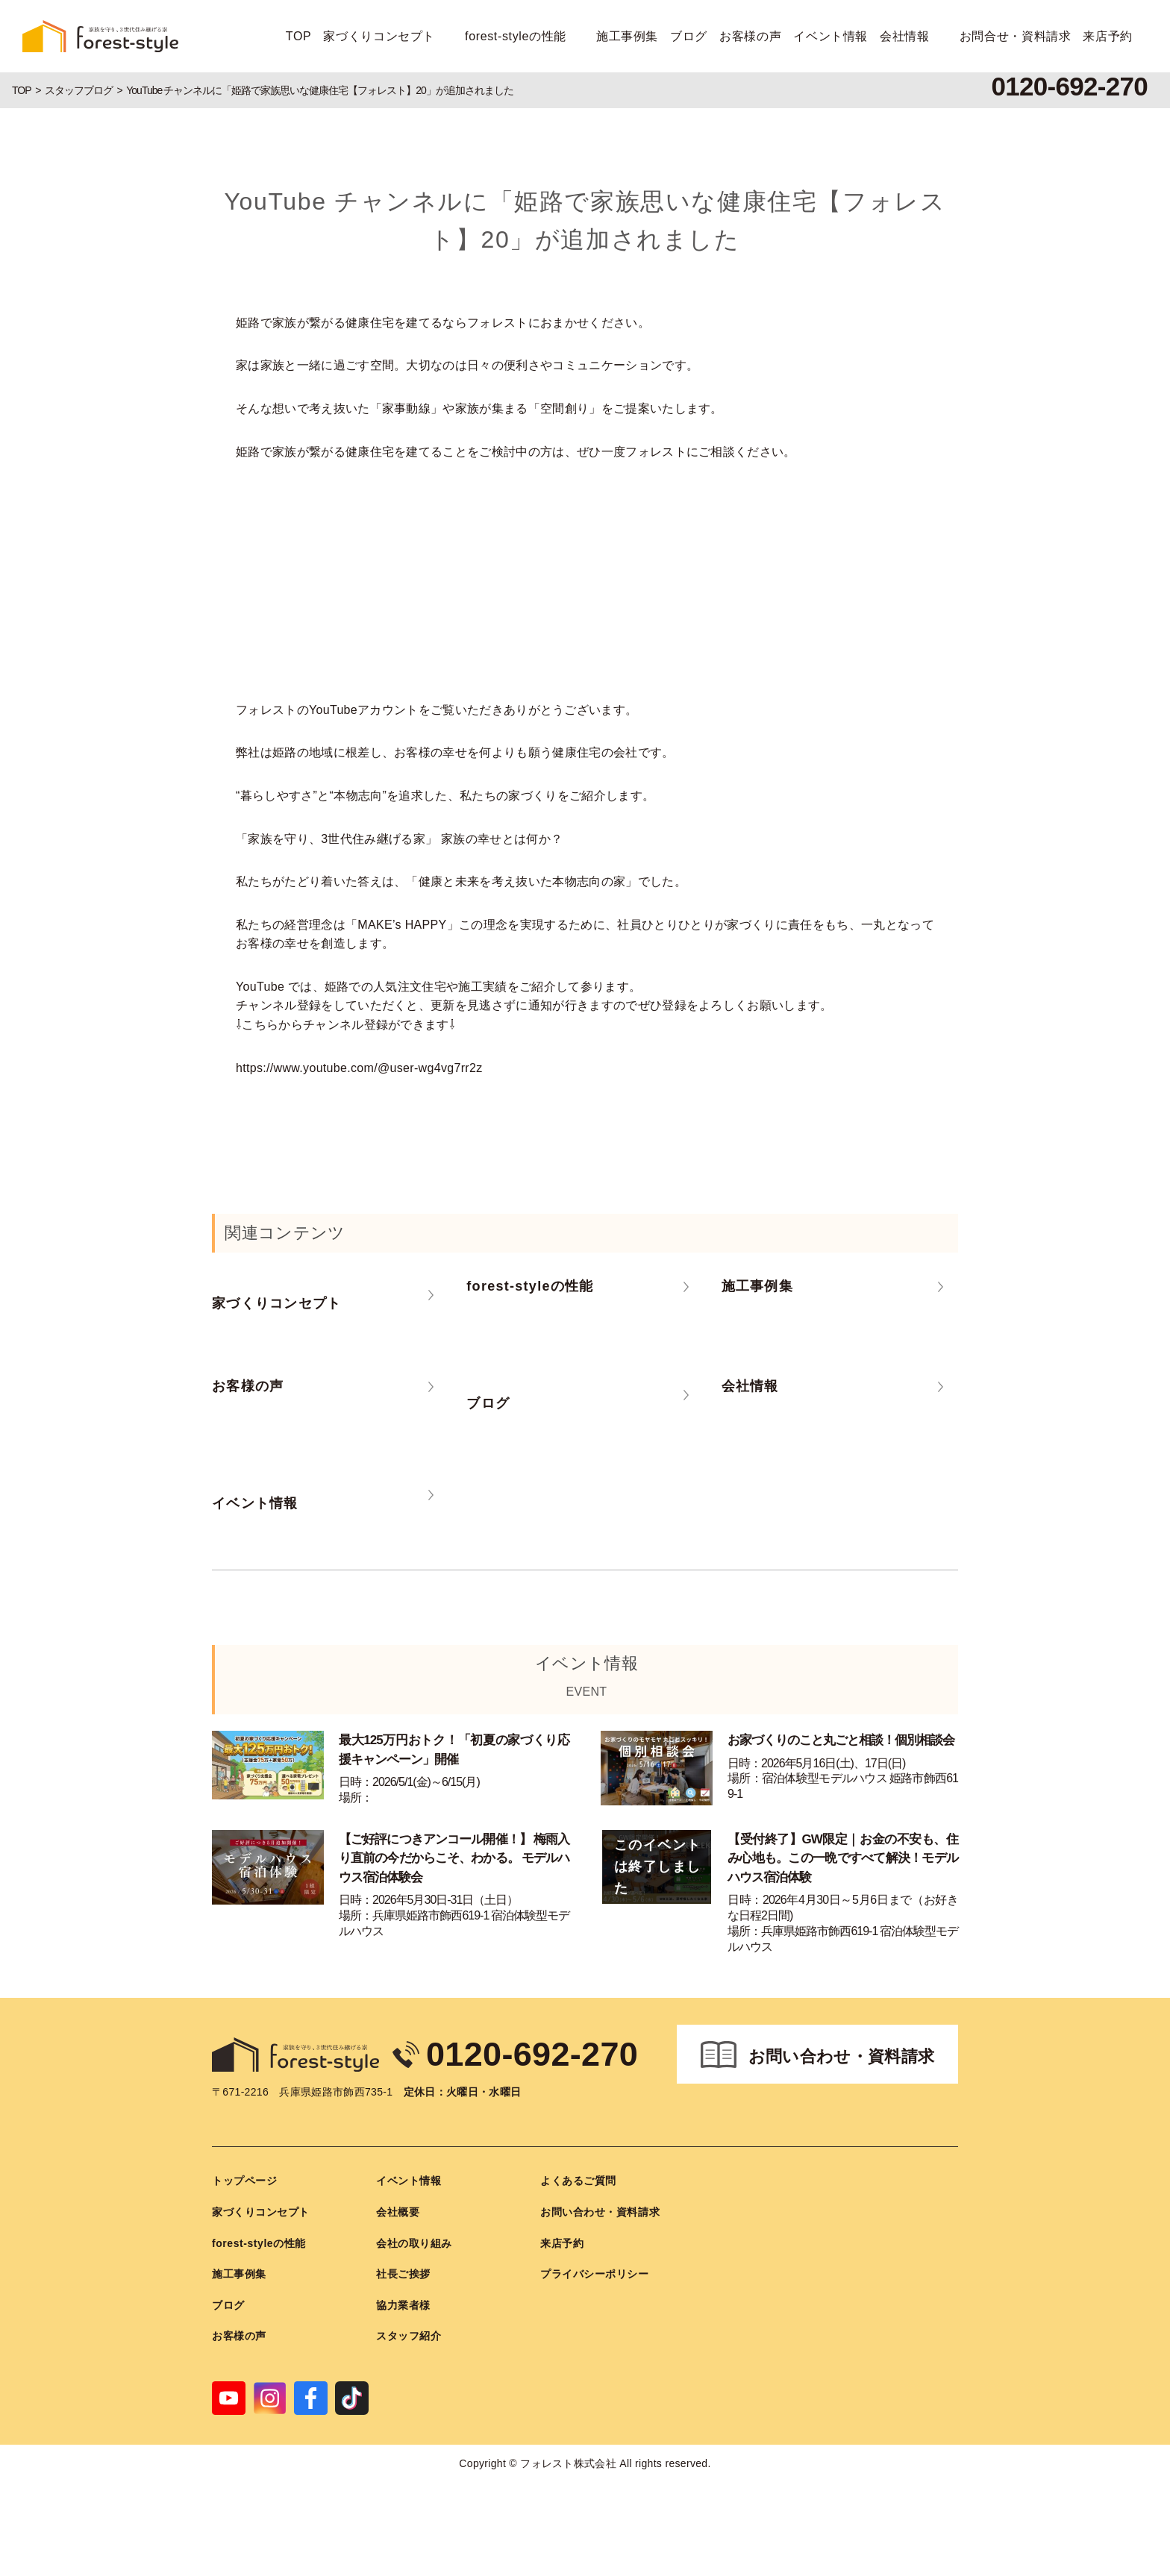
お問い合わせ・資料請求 (841, 2056)
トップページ (244, 2181)
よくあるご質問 (578, 2181)
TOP (299, 36)
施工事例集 (627, 36)
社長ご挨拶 (403, 2274)
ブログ (688, 36)
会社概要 (397, 2212)
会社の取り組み (414, 2243)
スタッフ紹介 (408, 2336)
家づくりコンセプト (379, 36)
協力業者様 (403, 2305)
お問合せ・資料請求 (1016, 36)
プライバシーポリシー (594, 2274)
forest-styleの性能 (515, 36)
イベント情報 (830, 36)
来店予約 (1108, 36)
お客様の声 (750, 36)
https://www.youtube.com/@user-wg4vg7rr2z (359, 1068)
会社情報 (905, 36)
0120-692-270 (532, 2054)
